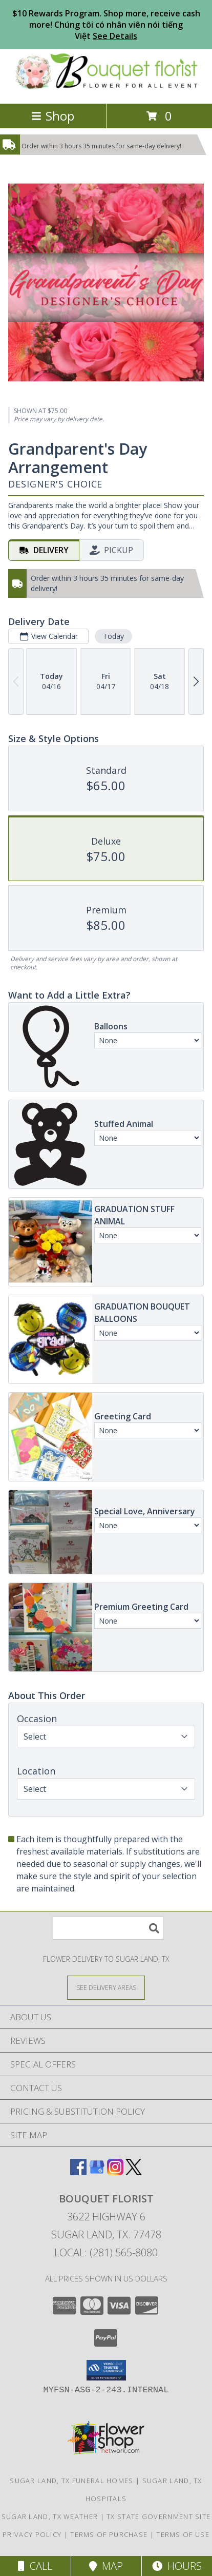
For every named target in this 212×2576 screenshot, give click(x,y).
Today (113, 636)
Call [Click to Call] (35, 2566)
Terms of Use (182, 2534)
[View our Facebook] (78, 2172)
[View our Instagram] (115, 2172)
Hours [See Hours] (177, 2566)
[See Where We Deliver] (106, 1987)
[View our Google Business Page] (97, 2172)
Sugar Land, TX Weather (50, 2516)
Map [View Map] (106, 2566)
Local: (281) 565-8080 (106, 2252)
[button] (106, 2370)
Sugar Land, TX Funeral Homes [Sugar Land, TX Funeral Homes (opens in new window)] (71, 2480)
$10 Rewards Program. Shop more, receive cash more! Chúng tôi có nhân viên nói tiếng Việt (106, 25)
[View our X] (133, 2172)
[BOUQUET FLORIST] (106, 88)
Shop (52, 115)
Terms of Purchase (108, 2534)
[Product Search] (108, 1928)
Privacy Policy (32, 2534)
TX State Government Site (158, 2516)
